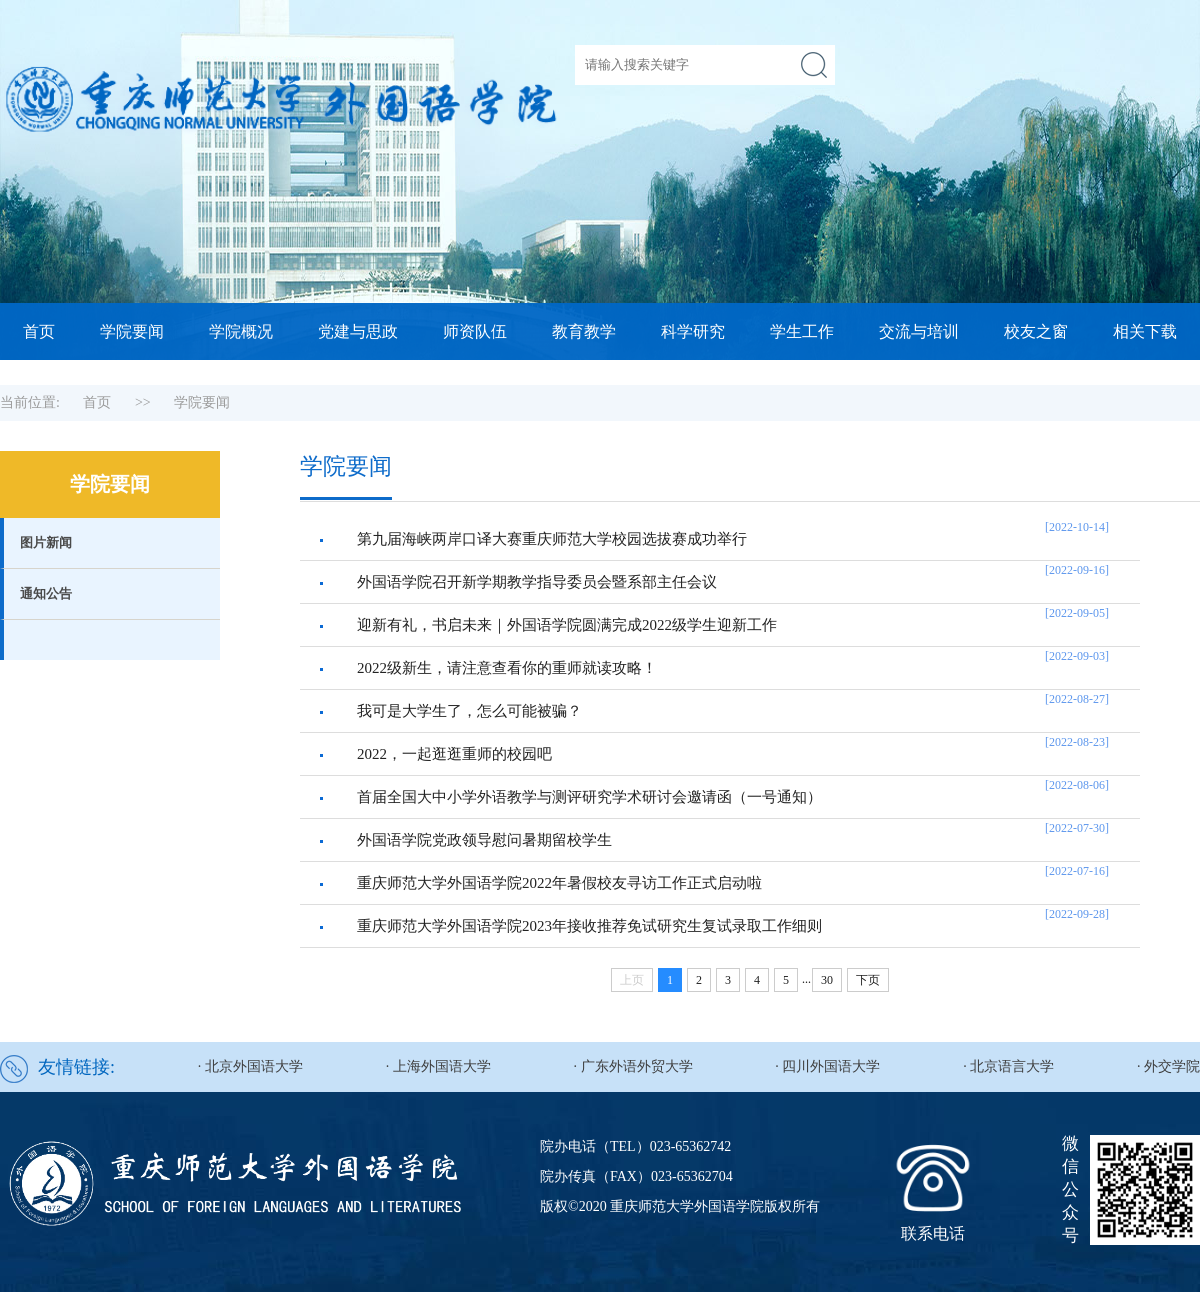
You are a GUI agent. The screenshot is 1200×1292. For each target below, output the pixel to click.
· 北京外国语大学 (250, 1066)
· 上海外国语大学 (438, 1066)
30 (827, 980)
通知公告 (46, 593)
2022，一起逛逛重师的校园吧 (454, 754)
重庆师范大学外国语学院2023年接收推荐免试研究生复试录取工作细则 (589, 926)
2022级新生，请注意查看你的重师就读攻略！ (507, 668)
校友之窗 (1036, 331)
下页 (868, 980)
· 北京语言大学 (1008, 1066)
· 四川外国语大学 (827, 1066)
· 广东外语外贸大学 (633, 1066)
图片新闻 (46, 542)
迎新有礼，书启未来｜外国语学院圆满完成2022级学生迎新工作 (567, 625)
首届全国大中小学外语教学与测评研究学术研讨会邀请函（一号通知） (589, 797)
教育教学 (584, 331)
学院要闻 (132, 331)
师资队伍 (475, 331)
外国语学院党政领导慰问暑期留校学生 (484, 840)
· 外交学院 (1168, 1066)
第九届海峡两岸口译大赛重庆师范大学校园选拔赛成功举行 (552, 539)
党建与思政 (358, 331)
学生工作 (802, 331)
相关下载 (1145, 331)
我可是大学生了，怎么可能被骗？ (469, 711)
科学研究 (693, 331)
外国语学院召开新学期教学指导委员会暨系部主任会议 (537, 582)
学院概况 (241, 331)
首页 (39, 331)
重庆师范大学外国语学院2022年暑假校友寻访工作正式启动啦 (559, 883)
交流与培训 (919, 331)
